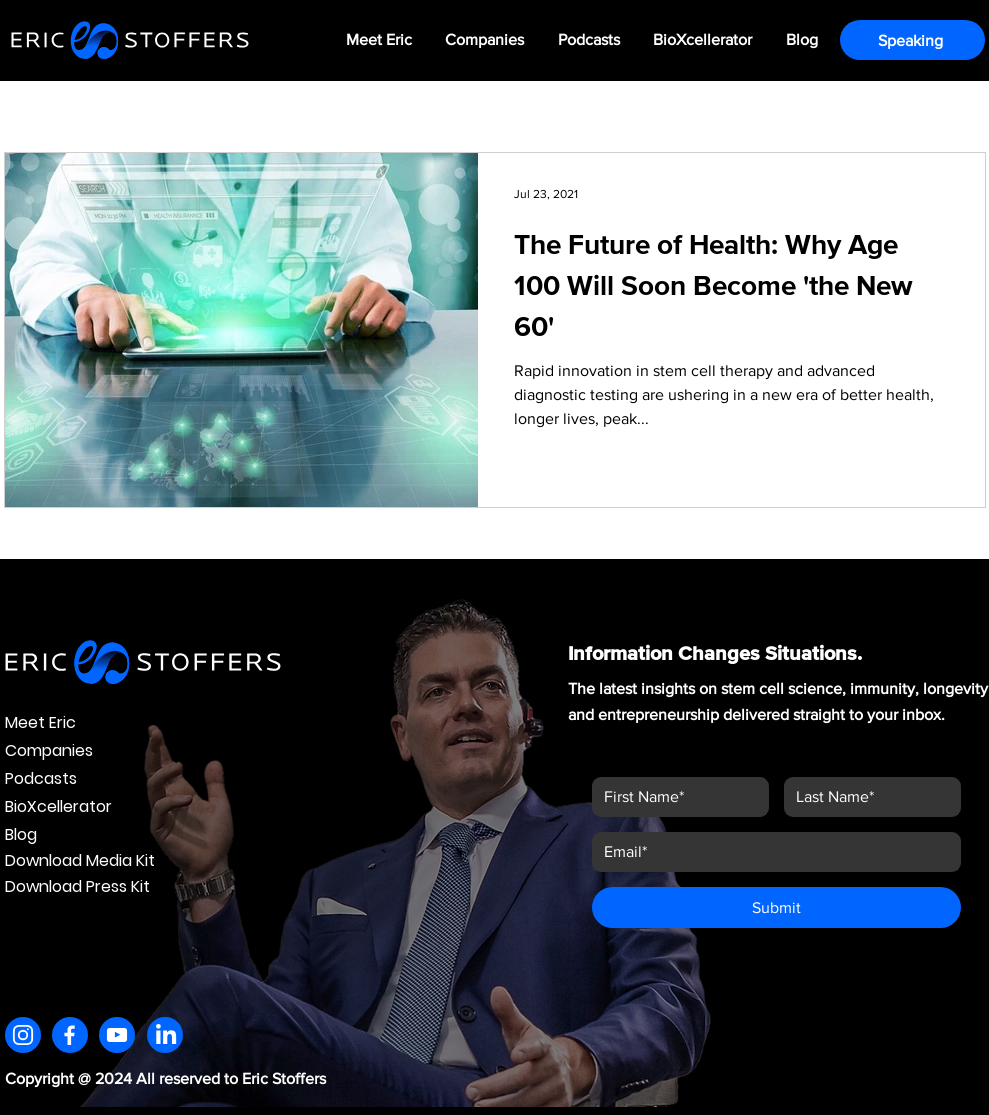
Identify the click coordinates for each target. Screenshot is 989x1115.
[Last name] (866, 797)
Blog (21, 834)
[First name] (674, 797)
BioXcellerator (58, 806)
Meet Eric (40, 722)
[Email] (770, 852)
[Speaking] (912, 40)
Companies (49, 750)
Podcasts (41, 778)
